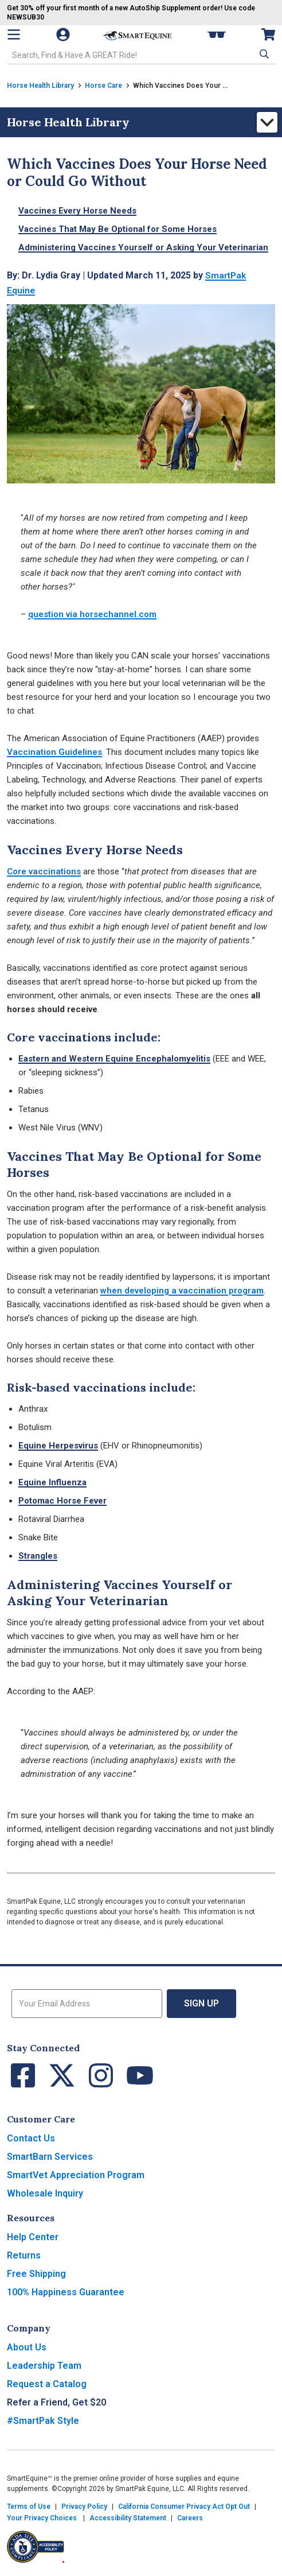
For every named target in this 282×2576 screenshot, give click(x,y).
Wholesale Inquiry (45, 2193)
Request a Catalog (47, 2384)
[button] (263, 54)
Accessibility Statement (127, 2518)
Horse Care (103, 86)
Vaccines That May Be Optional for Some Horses (117, 229)
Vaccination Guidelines (54, 752)
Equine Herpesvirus (58, 1445)
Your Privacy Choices (42, 2518)
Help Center (32, 2237)
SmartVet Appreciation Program (75, 2175)
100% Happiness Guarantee (65, 2292)
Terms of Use (28, 2507)
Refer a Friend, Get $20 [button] (56, 2402)
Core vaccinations (44, 871)
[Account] (64, 34)
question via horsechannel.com (92, 614)
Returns (24, 2255)
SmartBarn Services (50, 2156)
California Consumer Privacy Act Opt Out (184, 2507)
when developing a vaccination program (182, 1290)
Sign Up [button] (201, 2003)
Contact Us (31, 2138)
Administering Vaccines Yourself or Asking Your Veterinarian (143, 247)
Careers (190, 2518)
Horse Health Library (40, 86)
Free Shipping (36, 2273)
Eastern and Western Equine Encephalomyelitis (114, 1058)
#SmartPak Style (43, 2420)
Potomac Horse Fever (62, 1501)
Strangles (37, 1556)
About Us (26, 2347)
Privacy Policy (84, 2507)
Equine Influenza (52, 1482)
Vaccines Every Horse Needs (77, 211)
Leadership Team (44, 2365)
